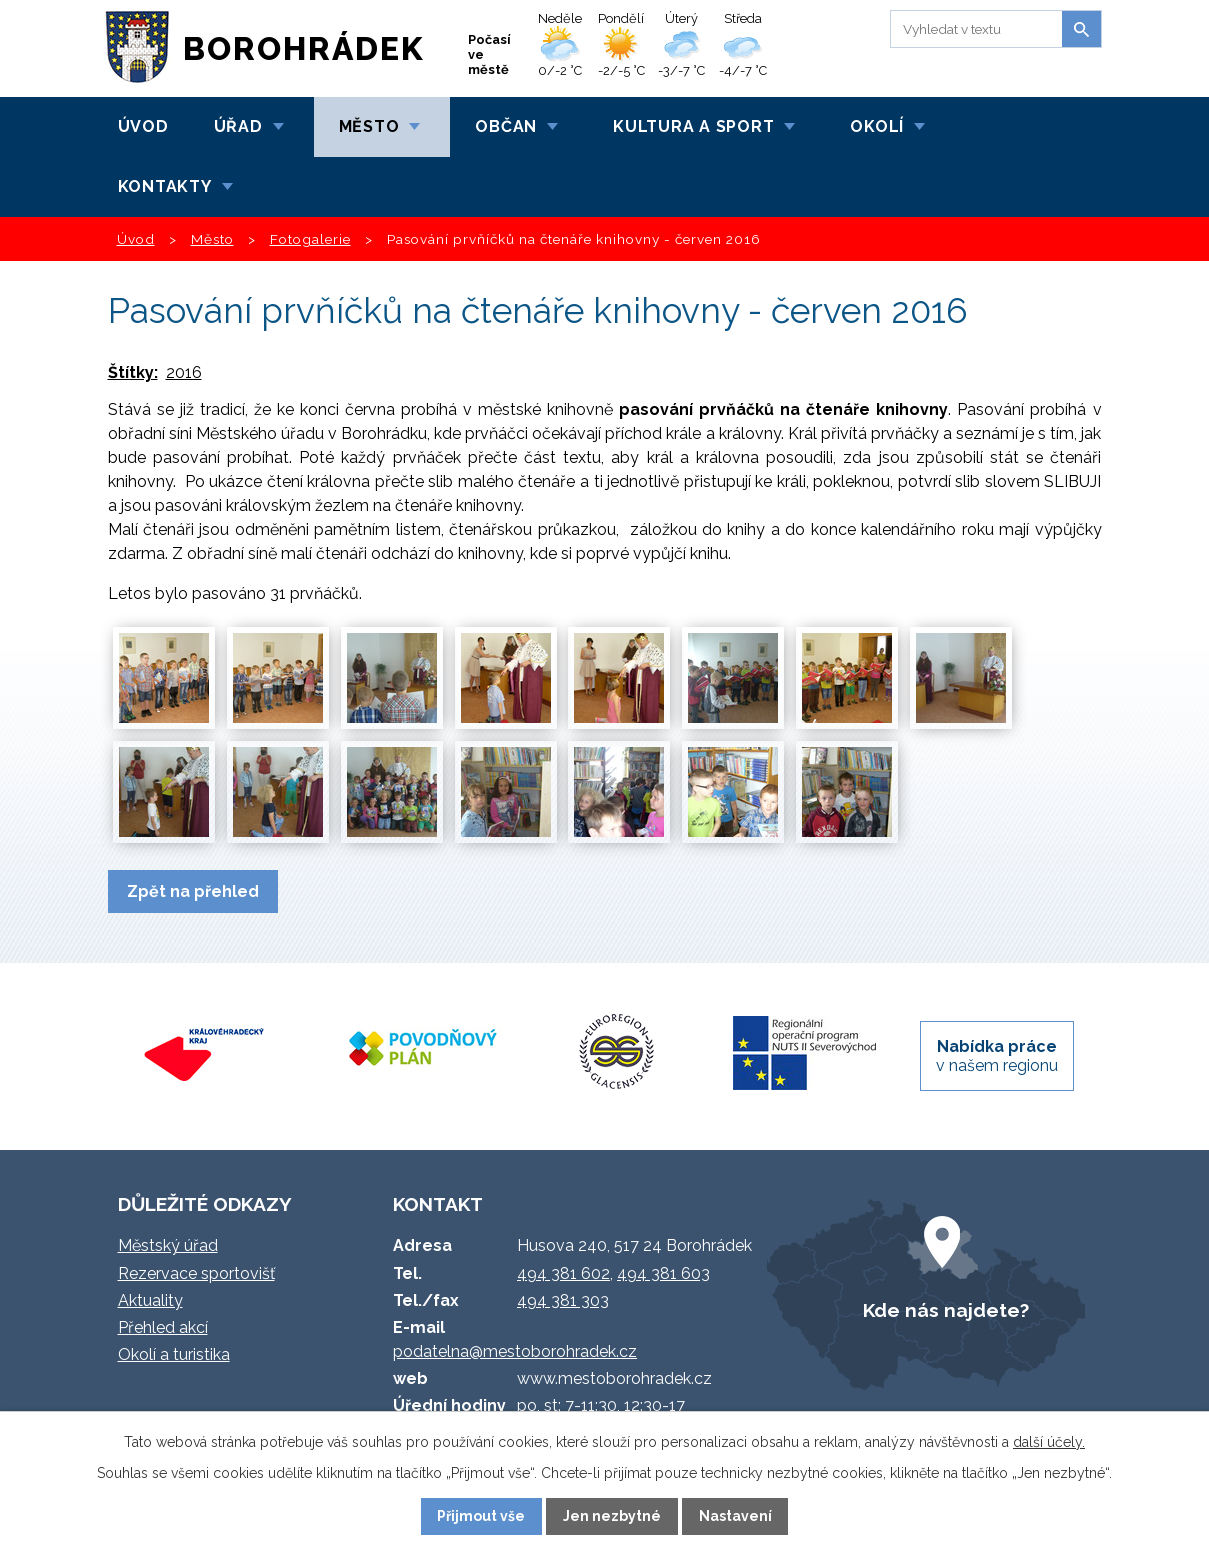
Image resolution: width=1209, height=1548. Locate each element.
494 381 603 (663, 1273)
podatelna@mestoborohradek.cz (515, 1351)
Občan (506, 126)
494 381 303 (563, 1300)
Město (369, 126)
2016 (184, 372)
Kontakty (165, 186)
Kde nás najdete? (946, 1310)
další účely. (1049, 1442)
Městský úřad (168, 1245)
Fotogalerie (310, 239)
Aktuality (150, 1300)
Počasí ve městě (489, 54)
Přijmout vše (481, 1516)
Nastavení (735, 1516)
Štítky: (133, 372)
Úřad (238, 126)
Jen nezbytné (612, 1516)
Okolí (877, 126)
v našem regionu (997, 1056)
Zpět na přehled (193, 891)
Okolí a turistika (174, 1354)
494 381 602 (563, 1273)
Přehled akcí (163, 1327)
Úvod (143, 126)
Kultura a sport (693, 126)
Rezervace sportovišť (196, 1273)
